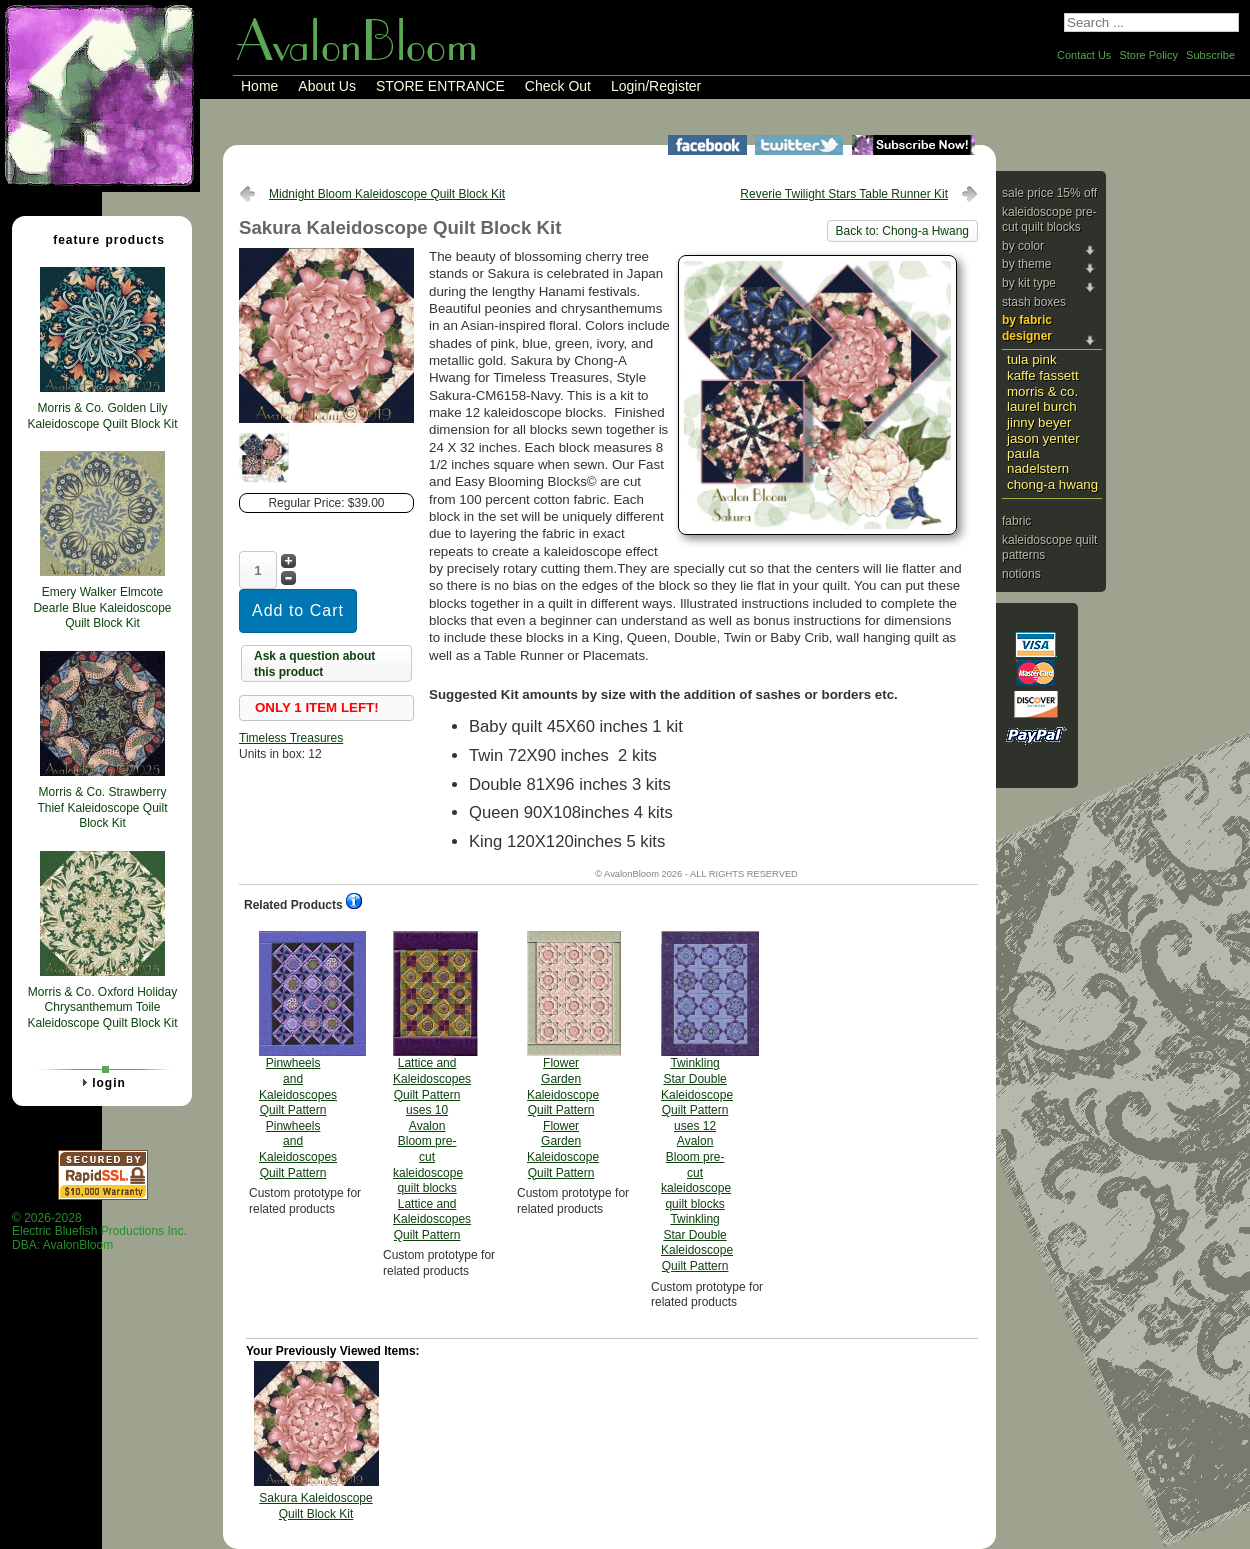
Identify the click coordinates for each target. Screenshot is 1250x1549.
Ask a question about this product (314, 664)
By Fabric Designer (1027, 328)
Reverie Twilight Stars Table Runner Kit (844, 194)
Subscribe (1210, 55)
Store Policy (1148, 55)
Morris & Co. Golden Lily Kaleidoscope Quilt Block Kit (102, 416)
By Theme (1026, 264)
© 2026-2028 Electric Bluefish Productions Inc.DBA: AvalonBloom (99, 1231)
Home (259, 86)
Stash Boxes (1034, 302)
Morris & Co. (1042, 391)
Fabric (1016, 521)
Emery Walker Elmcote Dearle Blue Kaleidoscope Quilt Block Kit (102, 607)
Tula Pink (1032, 359)
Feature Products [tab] (101, 239)
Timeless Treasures (291, 738)
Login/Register (656, 86)
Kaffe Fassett (1043, 375)
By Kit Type (1029, 283)
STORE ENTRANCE (440, 86)
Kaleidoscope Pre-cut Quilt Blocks (1049, 220)
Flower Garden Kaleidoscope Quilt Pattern (563, 1055)
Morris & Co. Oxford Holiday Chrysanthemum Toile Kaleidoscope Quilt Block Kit (102, 1007)
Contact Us (1084, 55)
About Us (327, 86)
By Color (1023, 246)
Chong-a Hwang (1052, 484)
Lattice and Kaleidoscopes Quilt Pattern (432, 1086)
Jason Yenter (1043, 438)
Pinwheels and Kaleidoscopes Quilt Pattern (298, 1055)
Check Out (558, 86)
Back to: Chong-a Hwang (902, 231)
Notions (1021, 574)
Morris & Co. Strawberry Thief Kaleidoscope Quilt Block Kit (102, 807)
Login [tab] (101, 1082)
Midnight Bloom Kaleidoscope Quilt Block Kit (387, 194)
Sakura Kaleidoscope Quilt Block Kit (315, 1506)
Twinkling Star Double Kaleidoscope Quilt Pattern (697, 1102)
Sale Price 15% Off (1049, 193)
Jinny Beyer (1039, 422)
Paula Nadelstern (1038, 461)
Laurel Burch (1042, 406)
